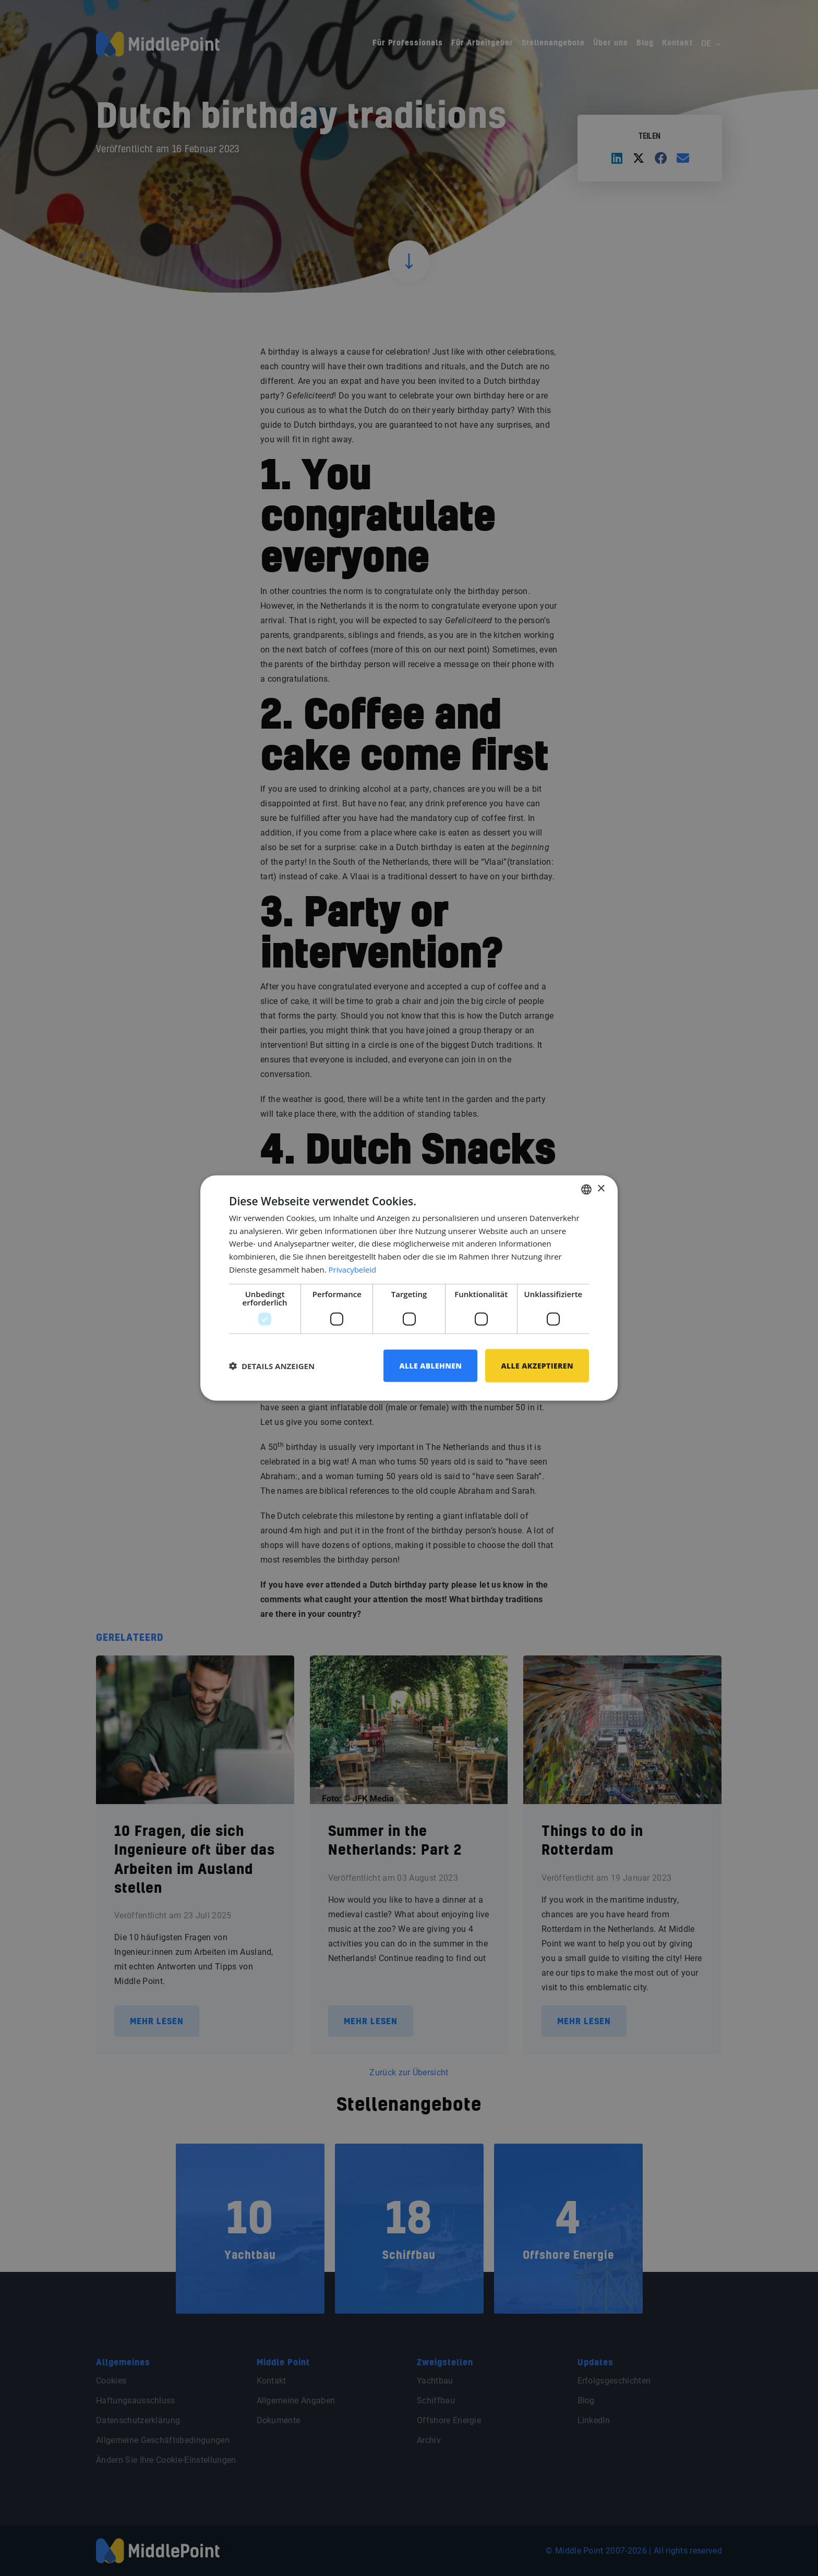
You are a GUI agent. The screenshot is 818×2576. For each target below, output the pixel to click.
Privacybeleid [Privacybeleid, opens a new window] (353, 1269)
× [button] (601, 1189)
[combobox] (586, 1189)
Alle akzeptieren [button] (537, 1365)
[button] (272, 1366)
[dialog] (409, 1288)
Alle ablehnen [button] (430, 1365)
